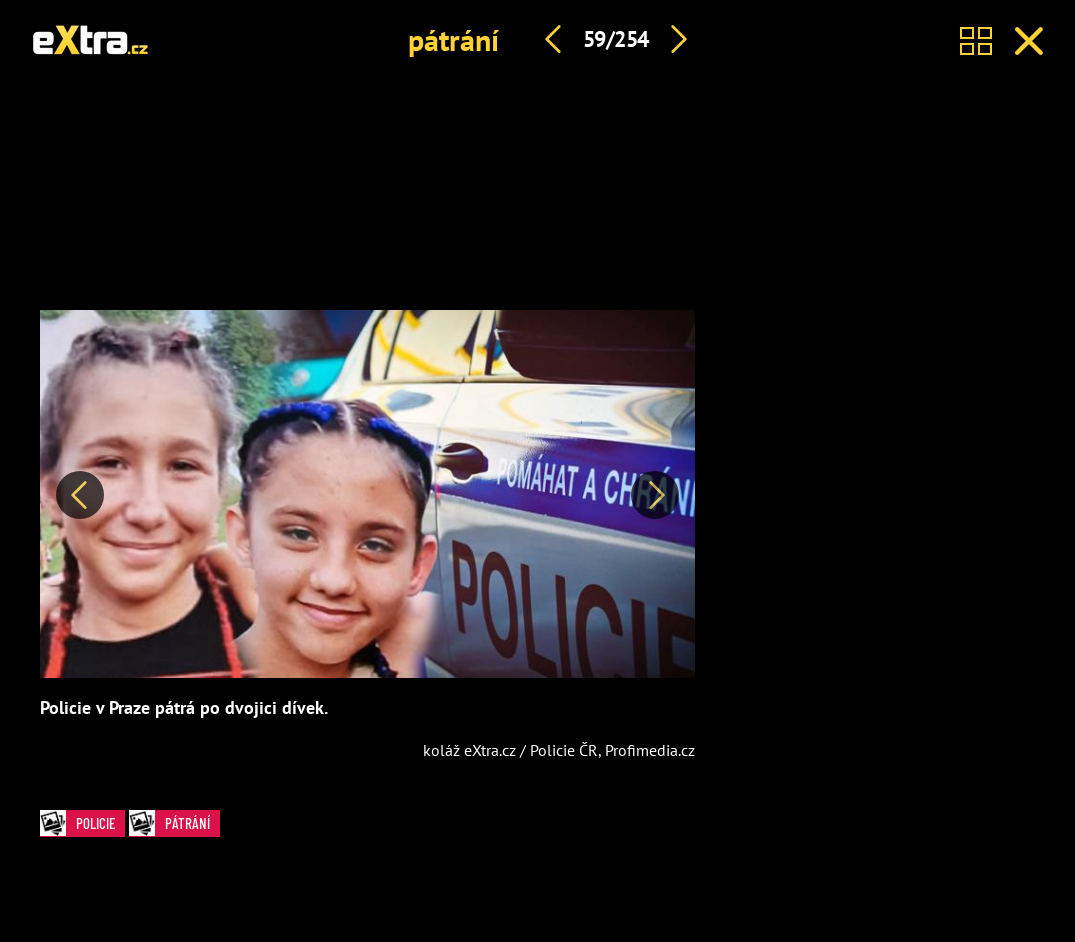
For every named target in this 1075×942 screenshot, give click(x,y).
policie (77, 823)
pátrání (453, 39)
